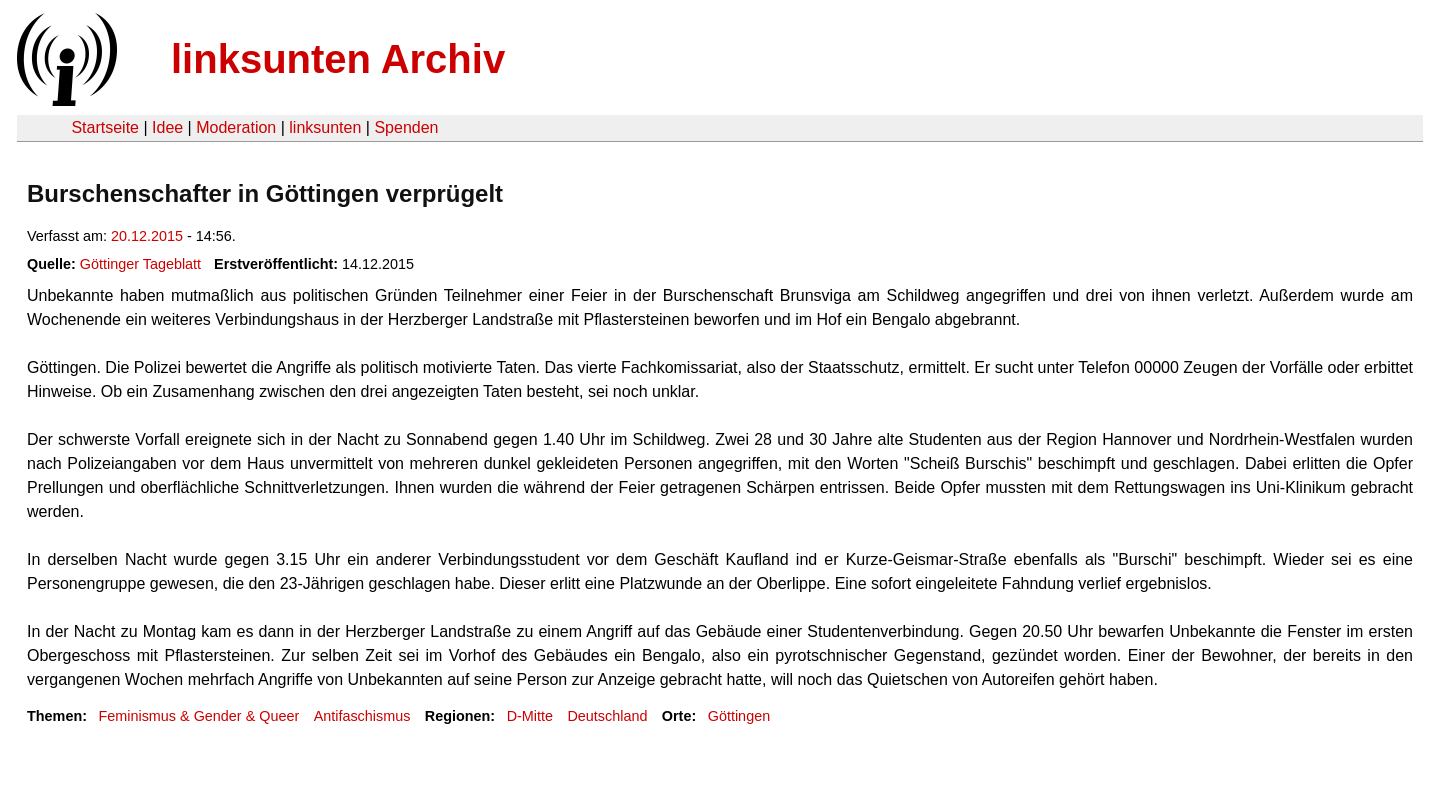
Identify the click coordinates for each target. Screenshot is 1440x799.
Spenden (406, 127)
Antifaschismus (362, 716)
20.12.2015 (147, 236)
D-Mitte (530, 716)
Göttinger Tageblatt (140, 264)
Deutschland (607, 716)
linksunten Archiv (338, 59)
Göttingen (739, 716)
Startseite (105, 127)
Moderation (236, 127)
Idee (167, 127)
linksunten (325, 127)
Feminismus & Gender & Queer (198, 716)
